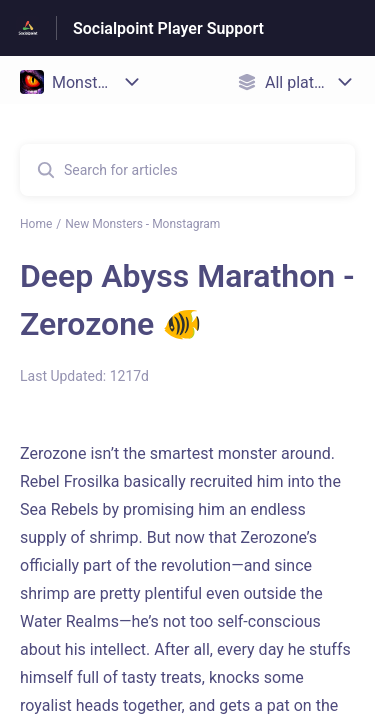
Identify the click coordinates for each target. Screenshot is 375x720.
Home (36, 224)
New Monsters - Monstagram (142, 224)
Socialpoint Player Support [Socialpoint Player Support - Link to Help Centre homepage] (168, 28)
